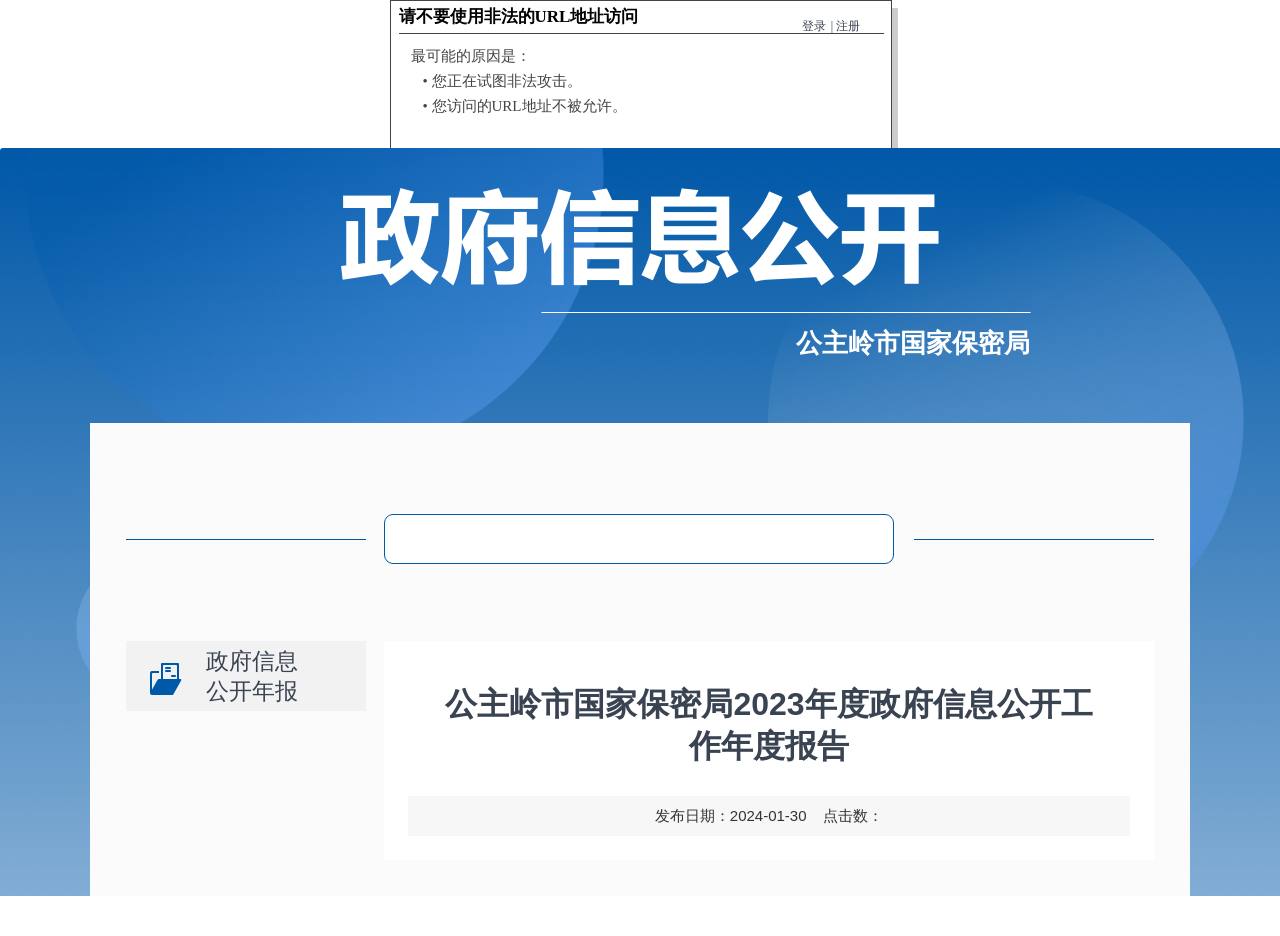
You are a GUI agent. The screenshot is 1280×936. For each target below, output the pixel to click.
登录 (814, 26)
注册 (848, 26)
